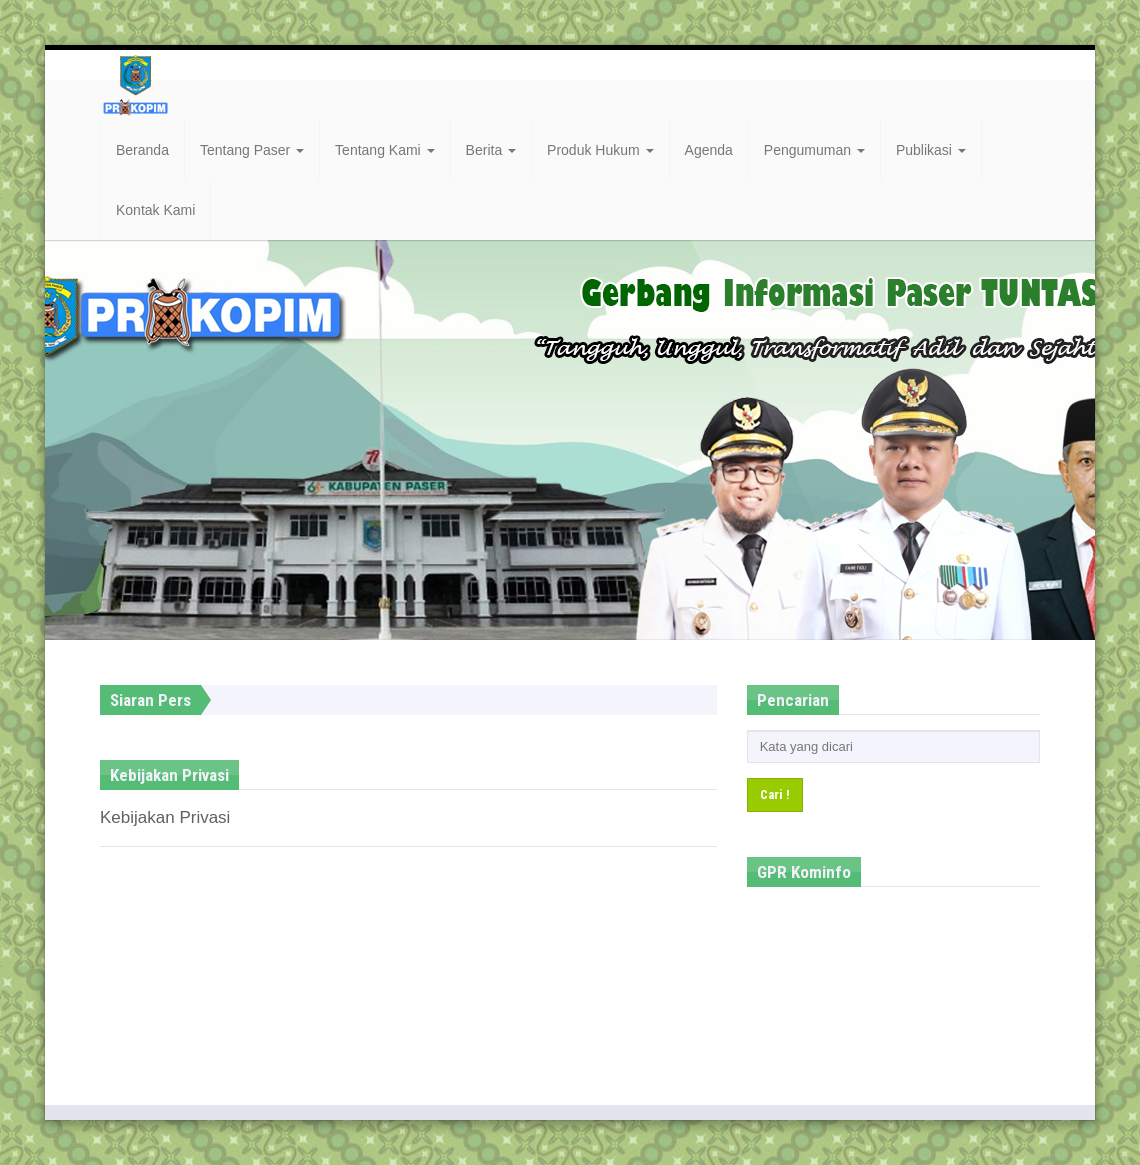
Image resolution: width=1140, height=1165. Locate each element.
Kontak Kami (155, 210)
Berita (491, 150)
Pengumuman (814, 150)
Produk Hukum (600, 150)
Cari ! (775, 794)
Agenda (709, 150)
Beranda (142, 150)
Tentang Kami (385, 150)
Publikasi (931, 150)
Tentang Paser (252, 150)
